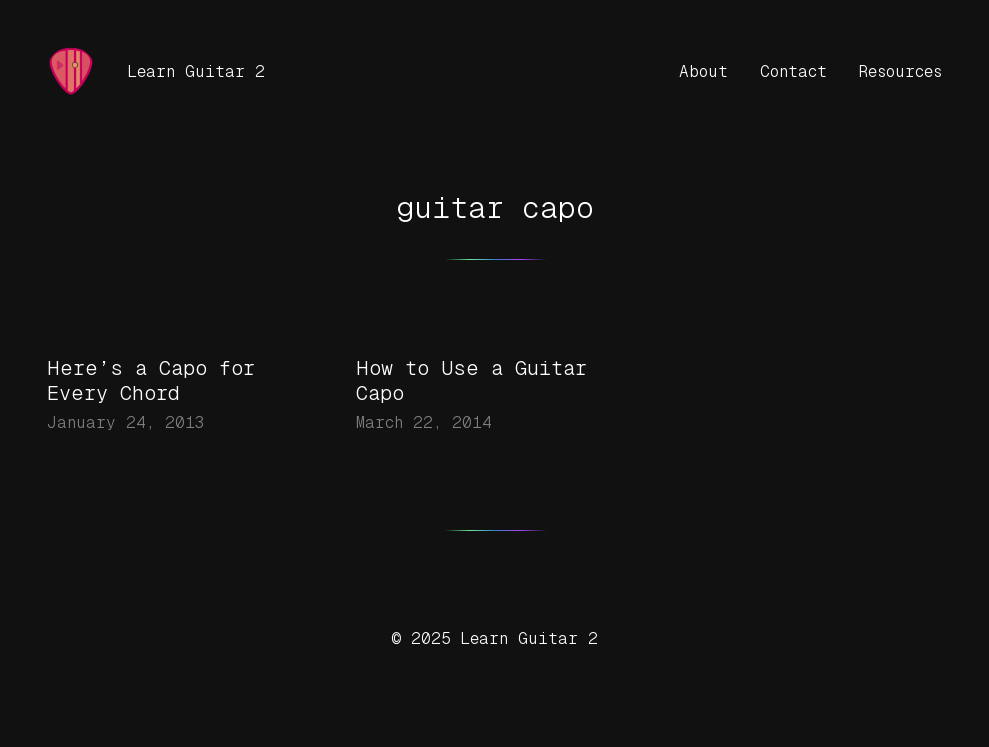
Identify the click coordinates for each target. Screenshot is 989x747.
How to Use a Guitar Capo (471, 380)
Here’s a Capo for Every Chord (151, 380)
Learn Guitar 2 (196, 71)
